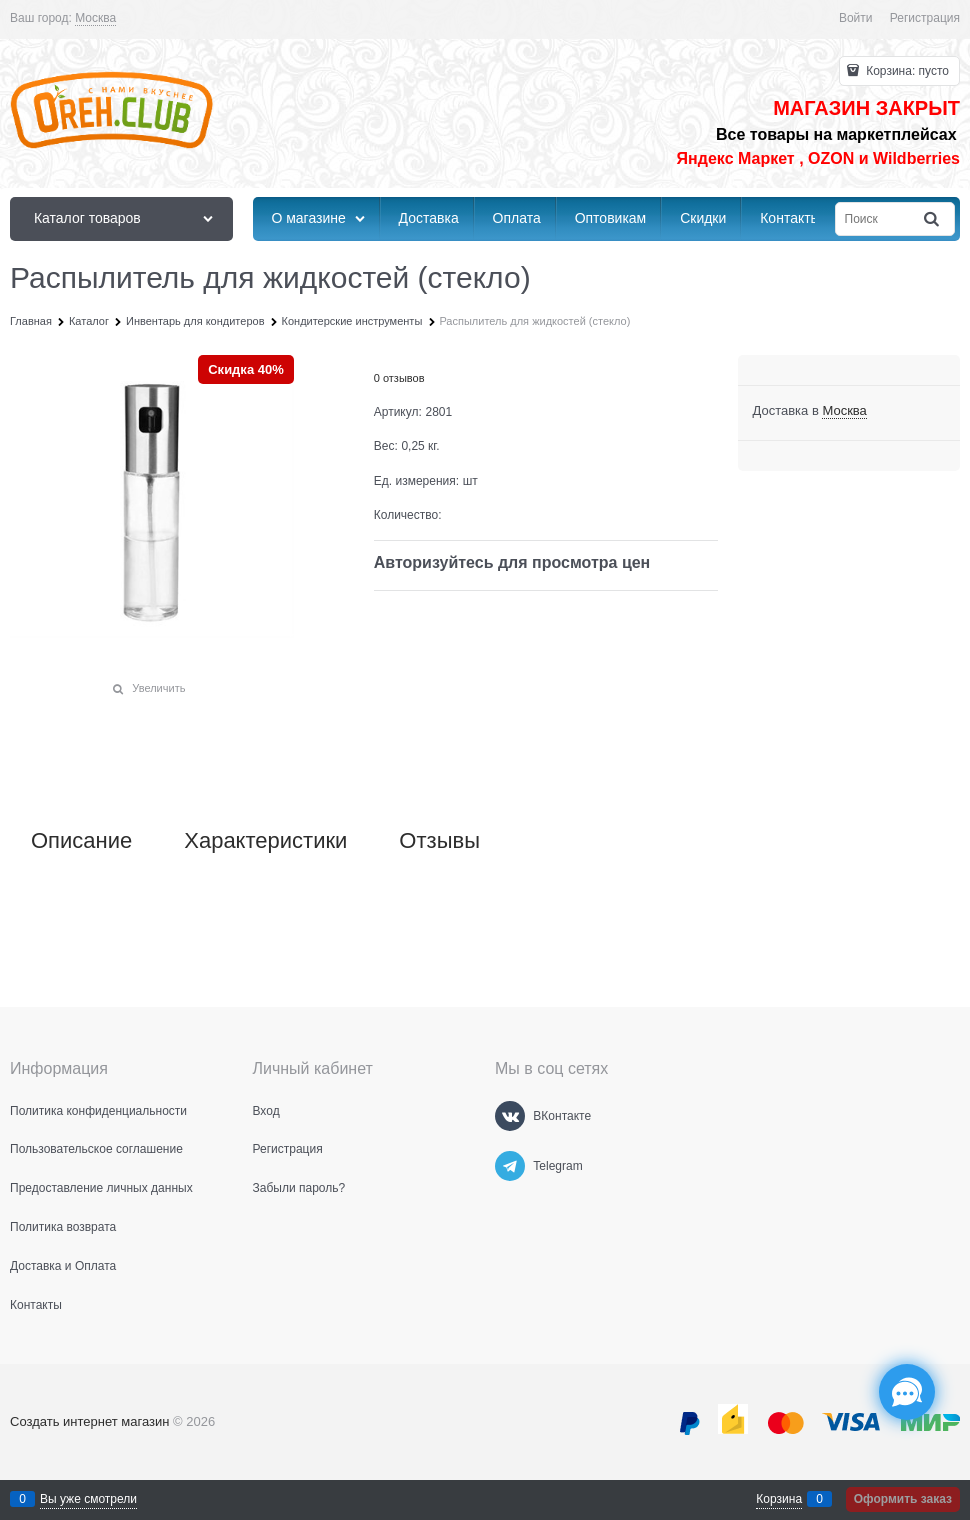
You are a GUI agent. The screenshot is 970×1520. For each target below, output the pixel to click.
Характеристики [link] (265, 841)
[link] (95, 18)
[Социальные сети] (907, 1392)
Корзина (779, 1499)
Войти (856, 18)
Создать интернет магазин (89, 1421)
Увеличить (158, 688)
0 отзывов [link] (399, 378)
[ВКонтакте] (510, 1116)
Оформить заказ (903, 1499)
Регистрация (925, 18)
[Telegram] (510, 1166)
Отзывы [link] (439, 841)
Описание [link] (81, 841)
